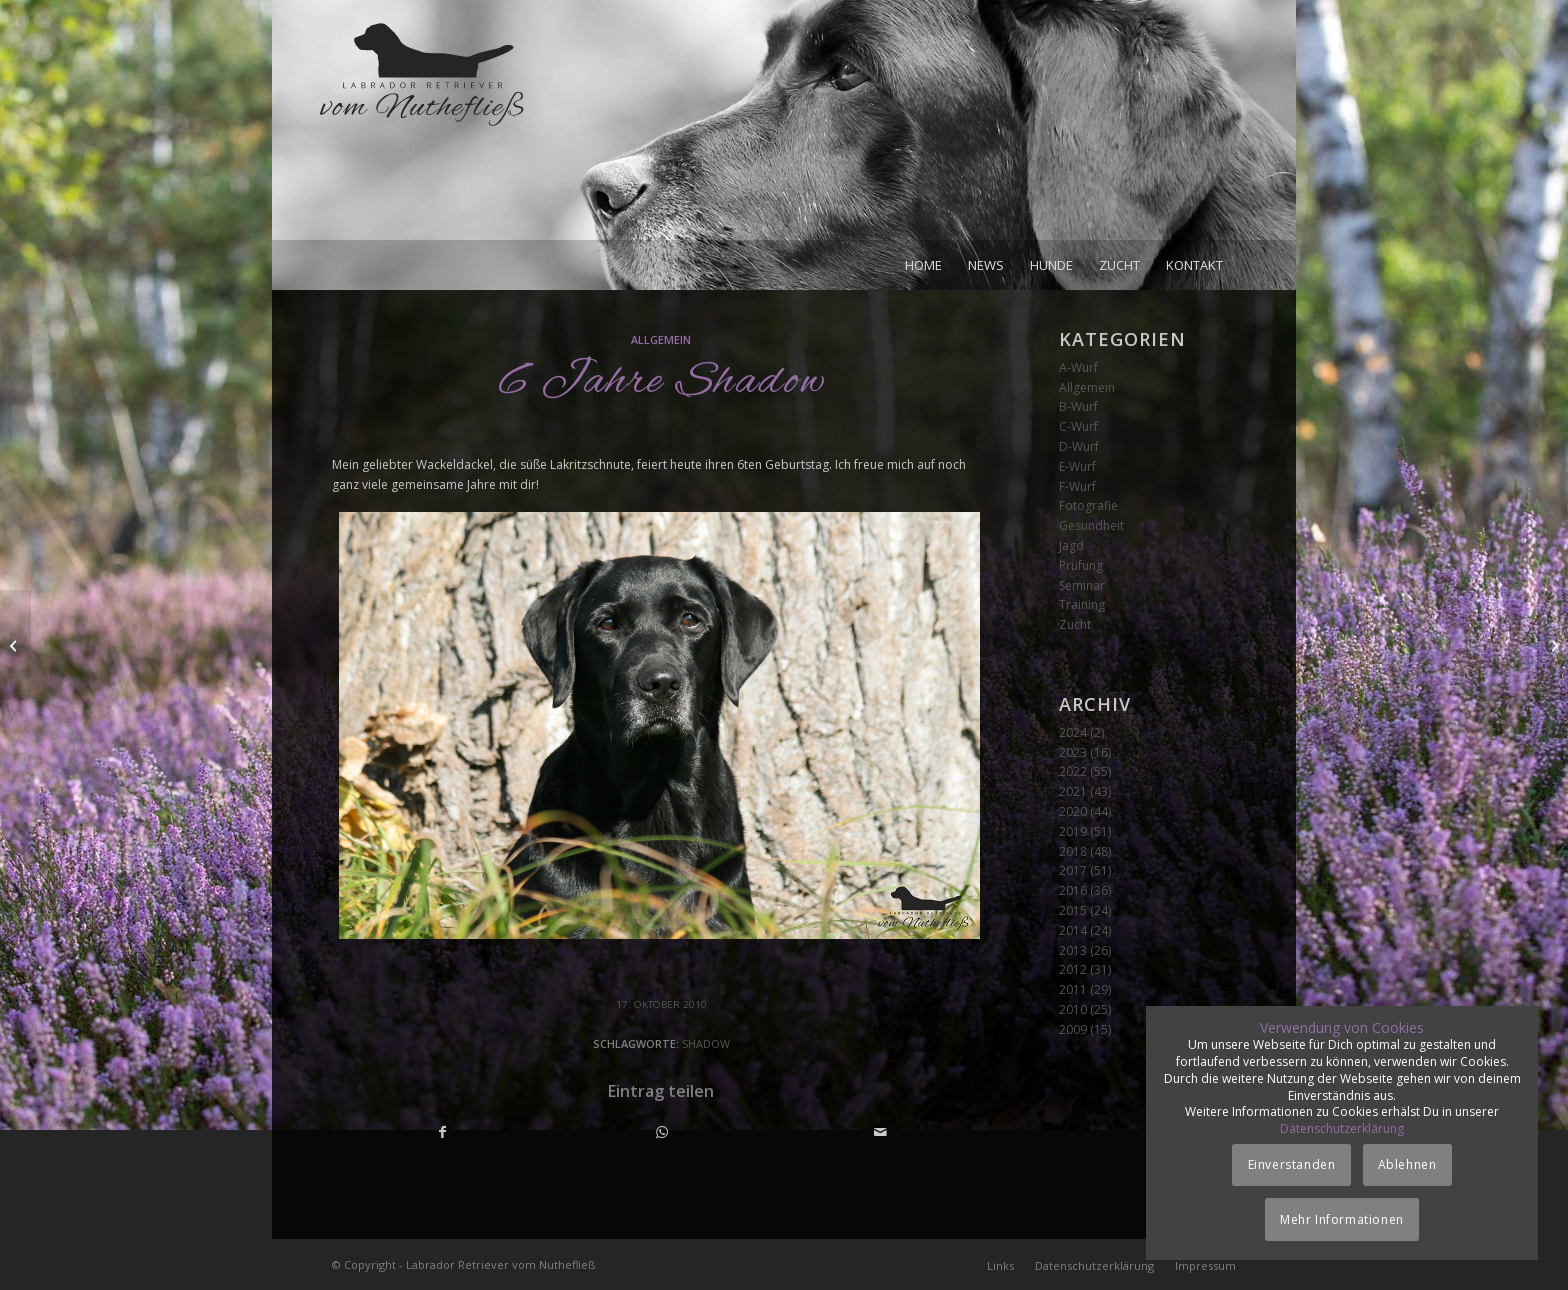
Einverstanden (1292, 1164)
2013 (1073, 950)
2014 (1073, 930)
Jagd (1071, 545)
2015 (1073, 910)
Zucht (1075, 624)
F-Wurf (1077, 486)
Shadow (706, 1043)
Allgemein (661, 339)
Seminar (1082, 585)
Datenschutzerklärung (1342, 1128)
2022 (1073, 771)
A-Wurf (1078, 367)
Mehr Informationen (1342, 1219)
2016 (1073, 890)
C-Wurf (1078, 426)
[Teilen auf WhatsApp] (662, 1132)
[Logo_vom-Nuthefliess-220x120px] (422, 130)
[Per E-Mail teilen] (880, 1132)
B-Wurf (1078, 406)
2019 (1073, 831)
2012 (1073, 969)
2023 (1073, 752)
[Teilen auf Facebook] (442, 1132)
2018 (1073, 851)
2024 (1073, 732)
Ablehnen (1407, 1164)
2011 (1073, 989)
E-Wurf (1077, 466)
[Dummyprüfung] (1552, 645)
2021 (1073, 791)
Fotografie (1088, 505)
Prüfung (1081, 565)
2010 (1073, 1009)
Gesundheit (1091, 525)
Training (1082, 604)
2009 (1073, 1029)
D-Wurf (1079, 446)
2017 (1073, 870)
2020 (1073, 811)
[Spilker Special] (15, 645)
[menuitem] (923, 265)
